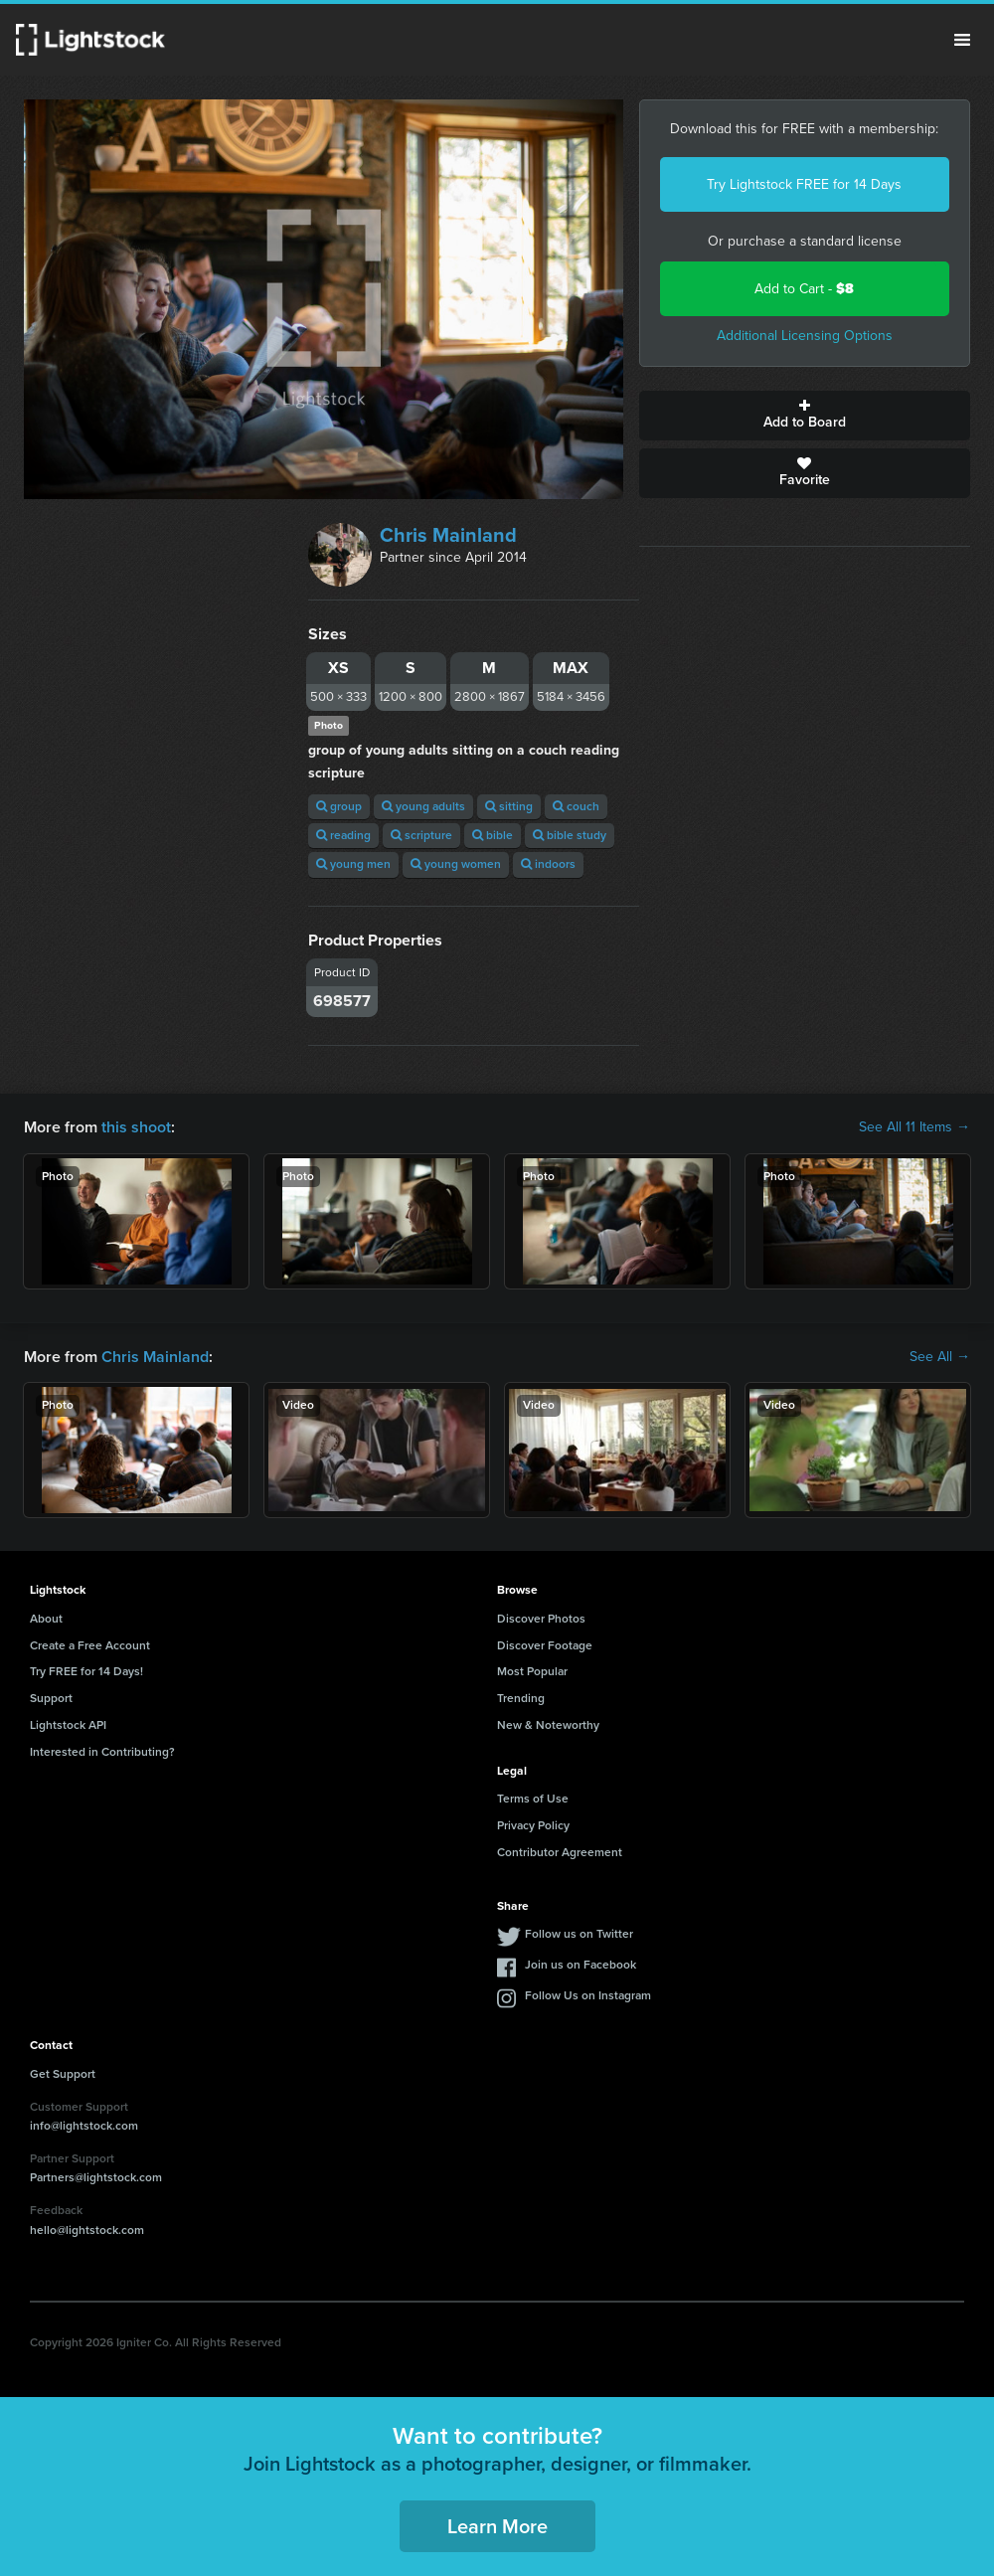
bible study (569, 835)
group (339, 806)
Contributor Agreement (559, 1852)
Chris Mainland (448, 535)
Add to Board (804, 415)
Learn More (497, 2526)
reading (343, 835)
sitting (509, 806)
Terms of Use (533, 1798)
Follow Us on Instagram (588, 1995)
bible (492, 835)
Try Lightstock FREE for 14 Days (804, 184)
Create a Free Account (90, 1645)
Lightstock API (68, 1725)
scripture (421, 835)
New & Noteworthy (548, 1725)
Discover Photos (541, 1619)
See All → (940, 1357)
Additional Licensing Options (805, 335)
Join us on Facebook (580, 1965)
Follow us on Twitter (579, 1934)
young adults (423, 806)
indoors (548, 864)
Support (51, 1698)
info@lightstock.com (84, 2126)
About (46, 1619)
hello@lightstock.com (87, 2230)
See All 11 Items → (914, 1127)
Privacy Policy (533, 1825)
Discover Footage (544, 1645)
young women (456, 864)
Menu (962, 40)
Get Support (62, 2074)
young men (353, 864)
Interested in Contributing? (102, 1752)
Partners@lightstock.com (96, 2177)
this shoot (136, 1127)
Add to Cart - (804, 288)
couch (576, 806)
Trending (521, 1698)
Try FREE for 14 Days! (86, 1671)
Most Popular (532, 1671)
